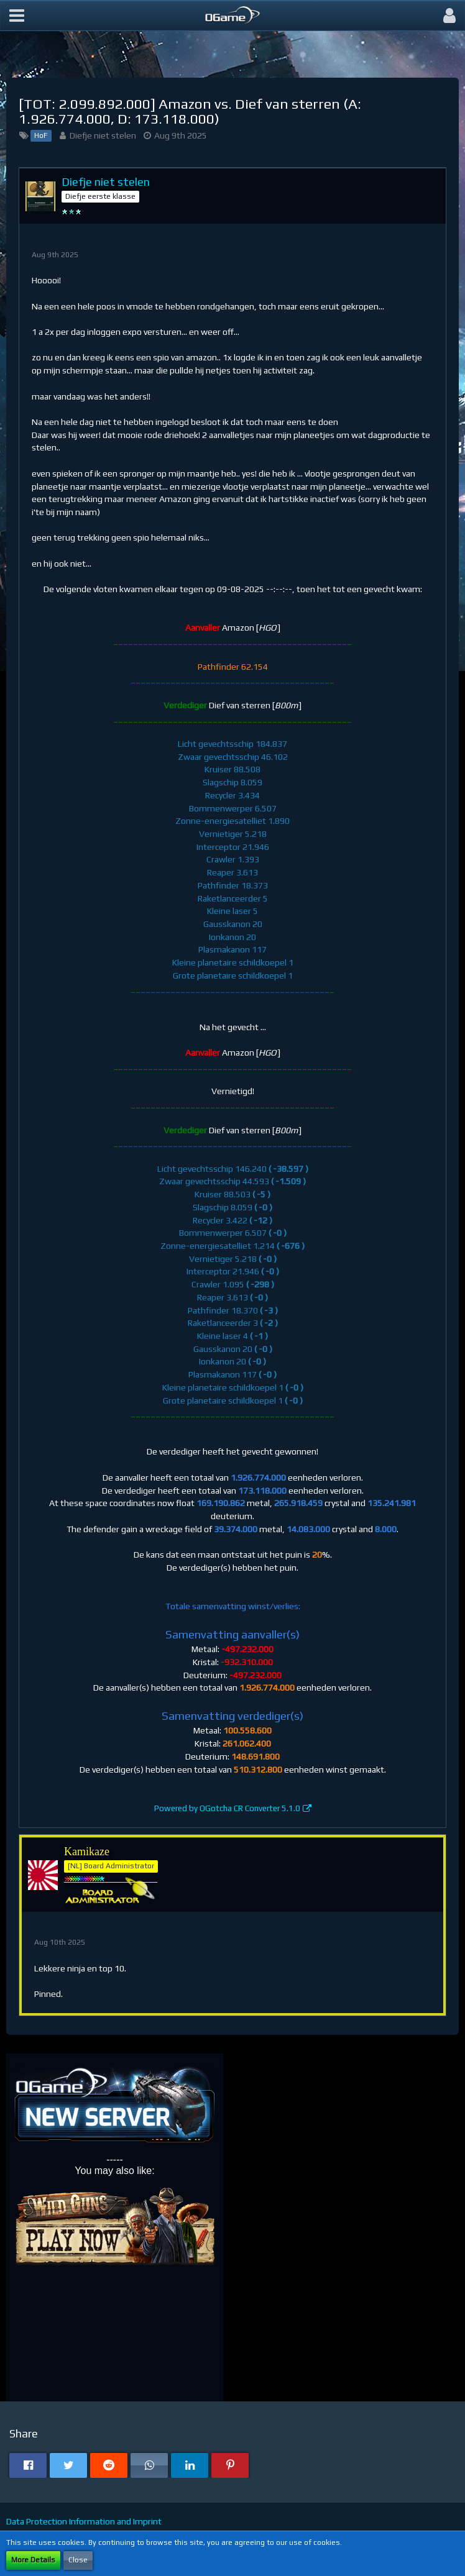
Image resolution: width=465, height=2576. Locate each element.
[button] (16, 15)
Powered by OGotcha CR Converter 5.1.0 (227, 1808)
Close (78, 2559)
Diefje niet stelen (103, 135)
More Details (33, 2559)
